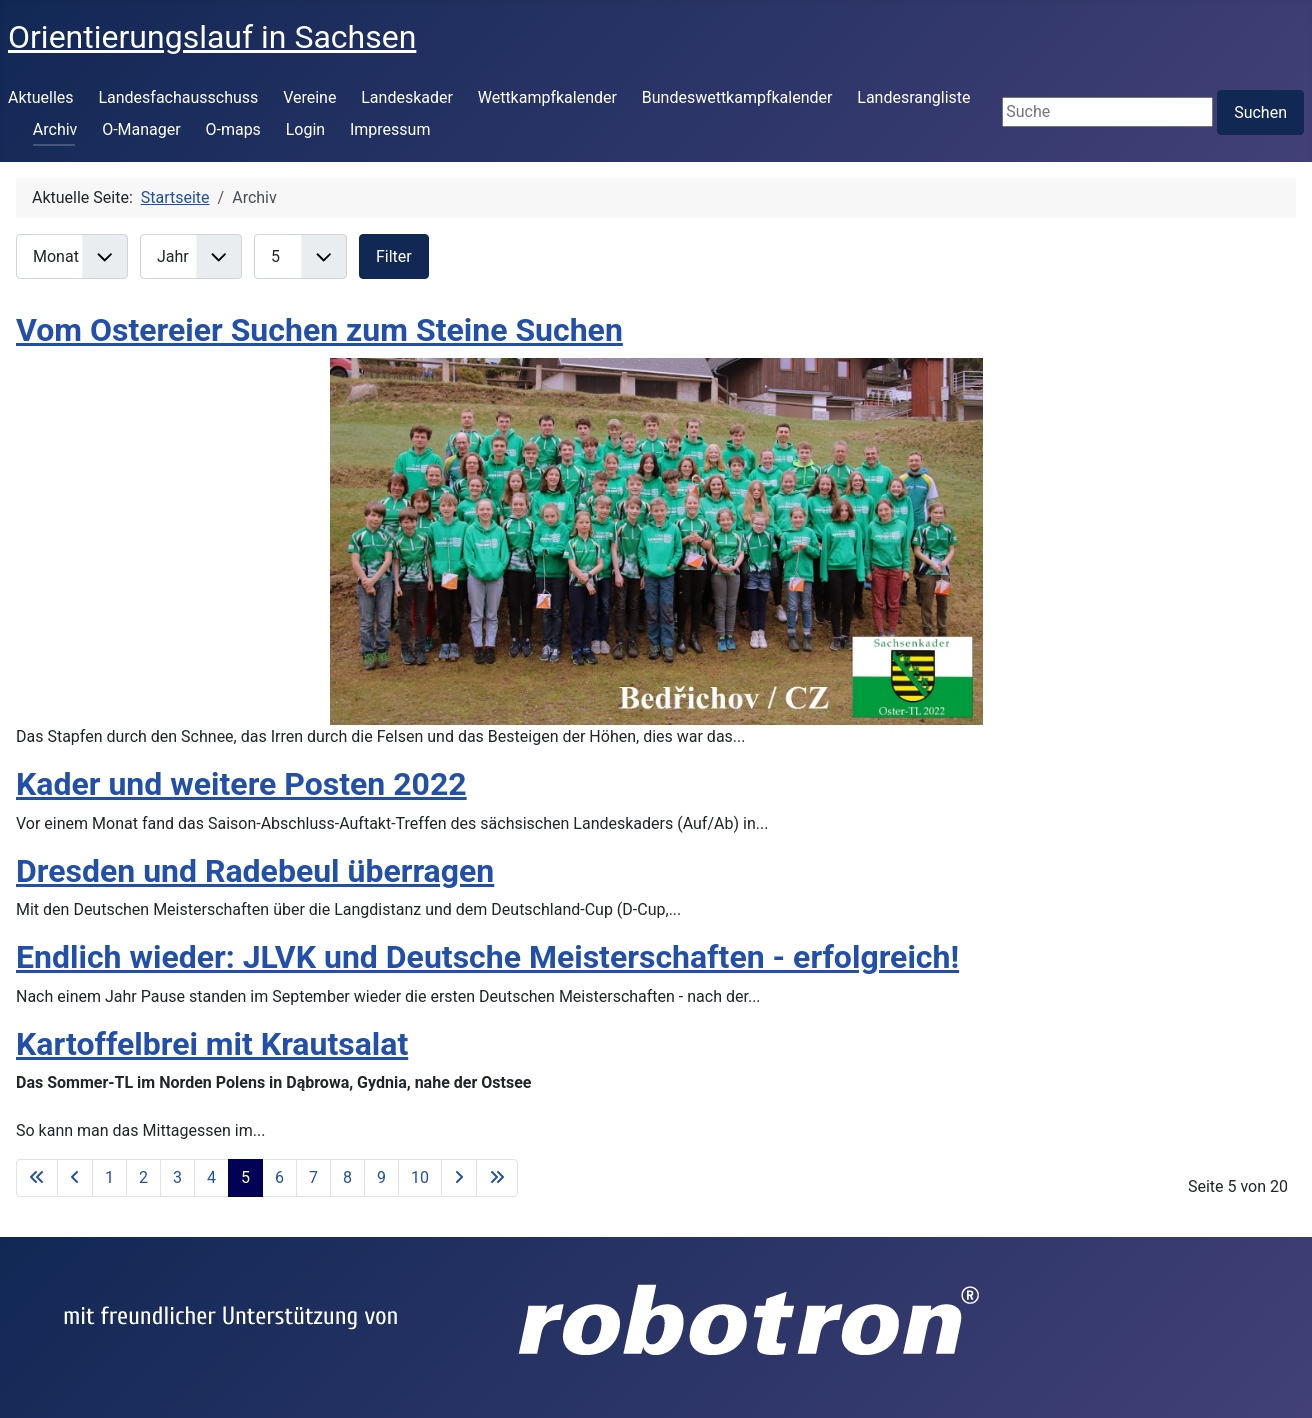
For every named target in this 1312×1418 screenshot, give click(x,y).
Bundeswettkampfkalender (737, 97)
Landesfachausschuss (178, 97)
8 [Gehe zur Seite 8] (347, 1177)
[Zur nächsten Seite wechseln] (459, 1178)
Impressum (390, 129)
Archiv (55, 129)
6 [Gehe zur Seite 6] (279, 1177)
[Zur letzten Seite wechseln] (497, 1178)
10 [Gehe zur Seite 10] (420, 1177)
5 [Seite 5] (245, 1177)
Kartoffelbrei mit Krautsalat (212, 1044)
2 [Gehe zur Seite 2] (143, 1177)
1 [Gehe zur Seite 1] (109, 1177)
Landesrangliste (913, 97)
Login (305, 129)
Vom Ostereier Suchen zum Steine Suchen (319, 330)
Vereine (309, 97)
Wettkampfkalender (547, 97)
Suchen (1260, 112)
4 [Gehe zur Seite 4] (211, 1177)
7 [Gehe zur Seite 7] (313, 1177)
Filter (394, 256)
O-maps (232, 129)
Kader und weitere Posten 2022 (241, 784)
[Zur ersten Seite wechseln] (37, 1178)
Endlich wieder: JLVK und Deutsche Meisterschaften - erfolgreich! (487, 957)
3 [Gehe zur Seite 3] (177, 1177)
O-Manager (141, 129)
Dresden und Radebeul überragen (255, 871)
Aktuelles (41, 97)
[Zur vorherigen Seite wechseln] (75, 1178)
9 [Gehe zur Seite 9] (381, 1177)
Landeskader (407, 97)
